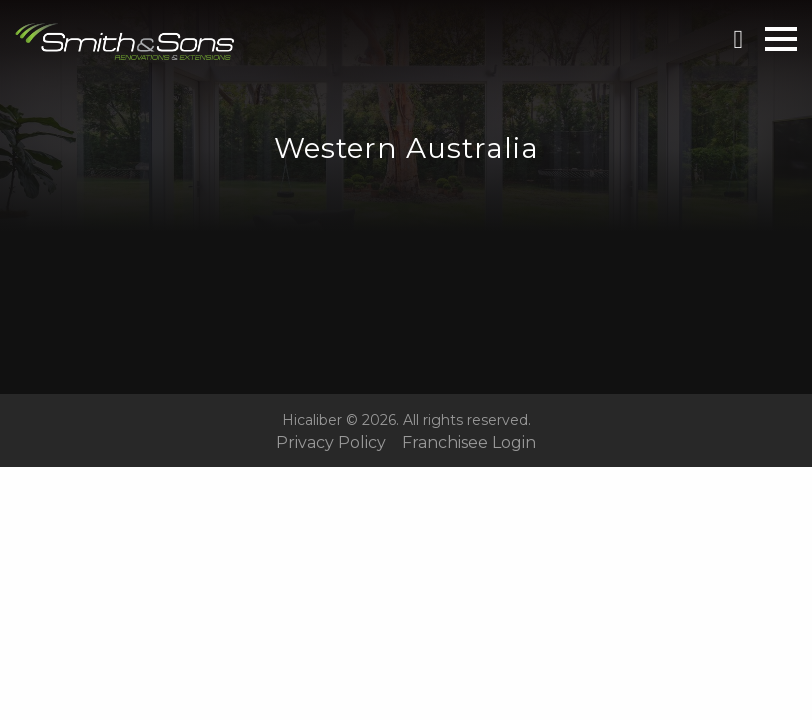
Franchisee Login (469, 443)
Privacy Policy (331, 443)
